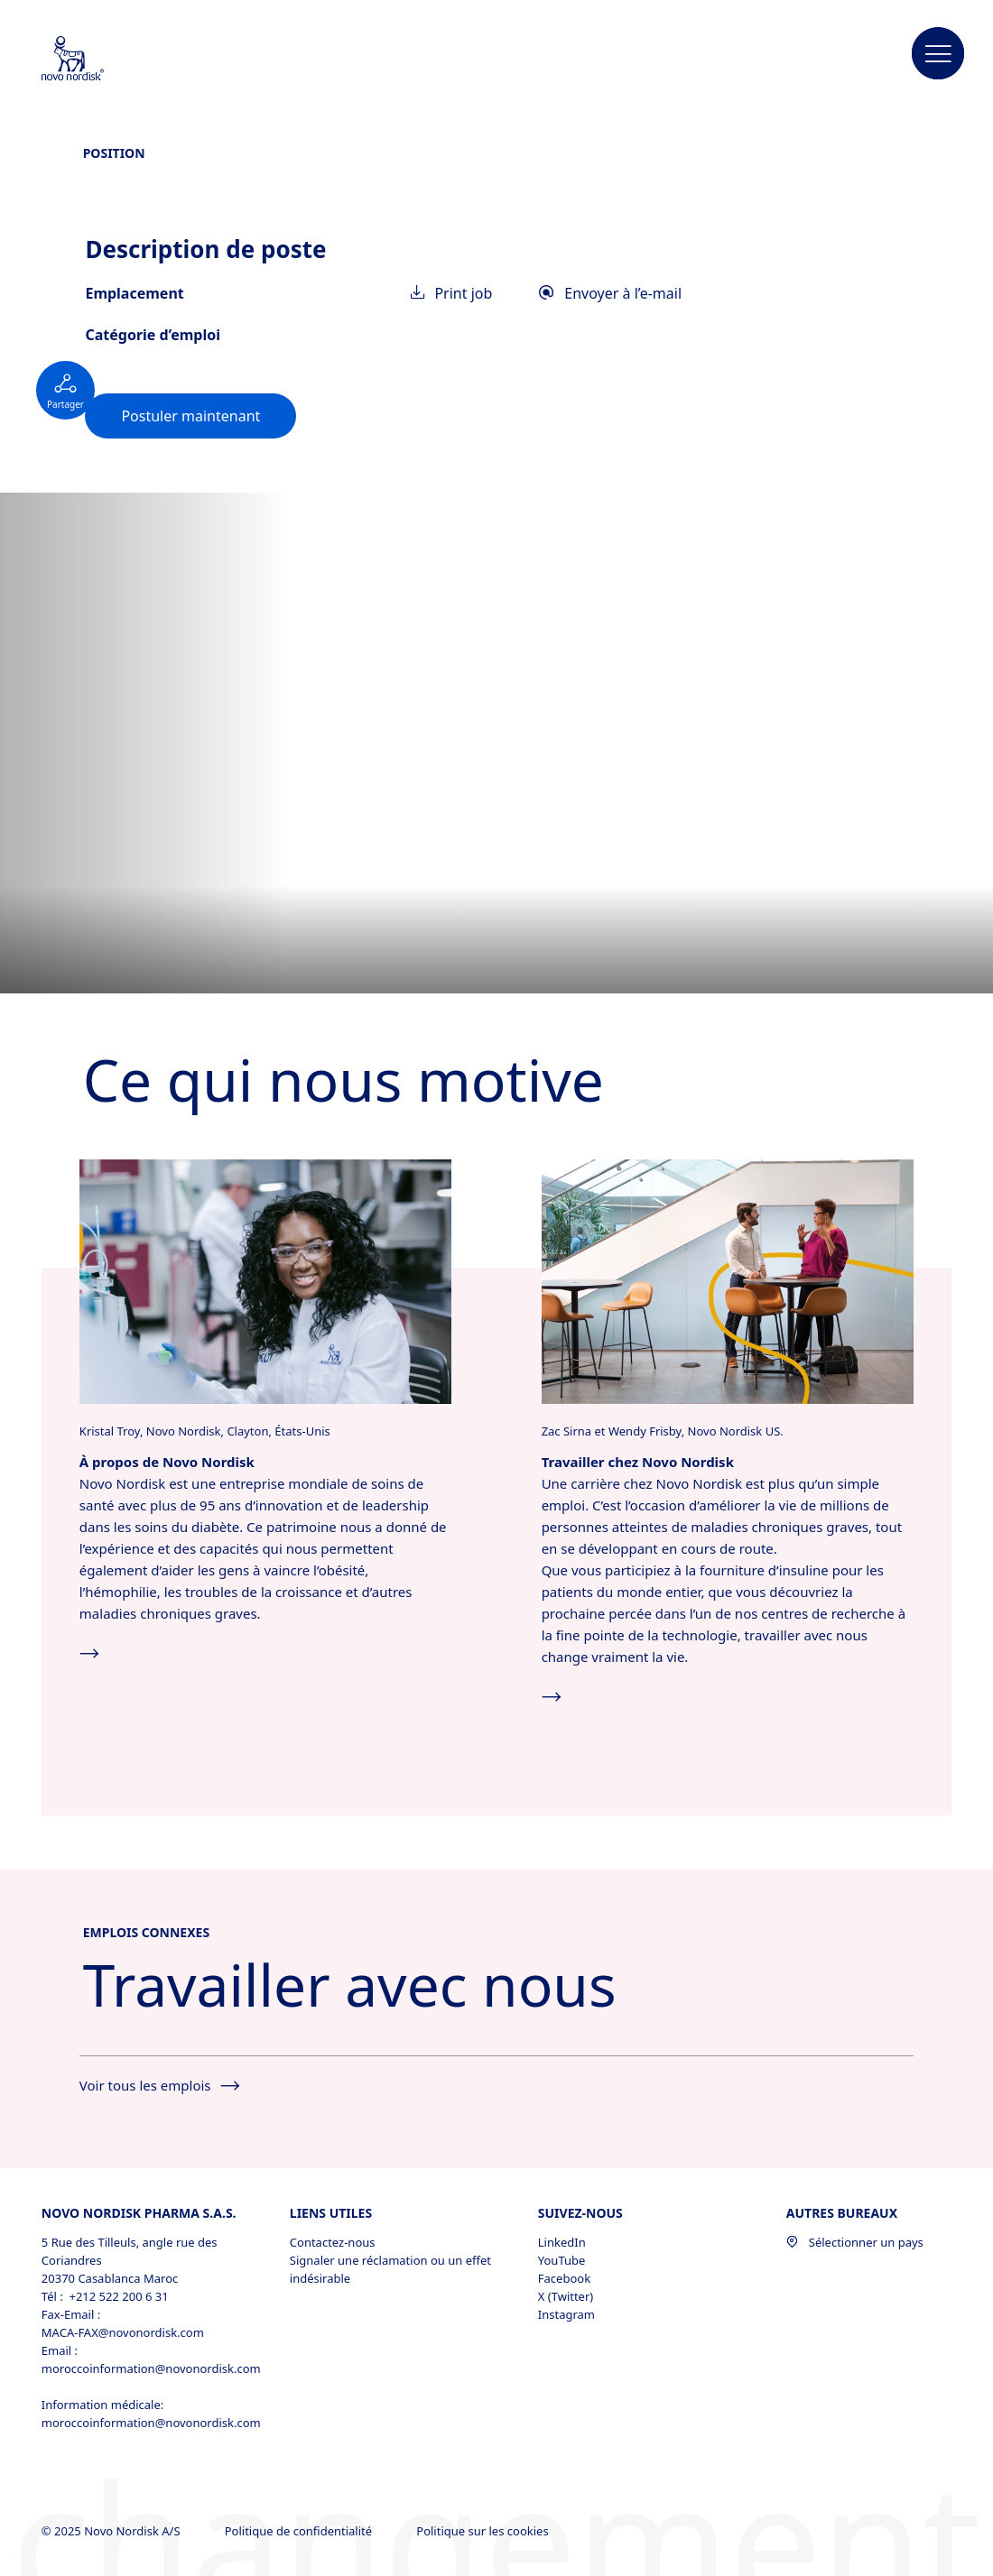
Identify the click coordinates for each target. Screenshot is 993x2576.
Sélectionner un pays (854, 2242)
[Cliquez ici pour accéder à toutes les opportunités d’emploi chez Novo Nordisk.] (728, 1280)
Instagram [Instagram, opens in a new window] (566, 2314)
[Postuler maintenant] (190, 416)
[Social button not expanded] (65, 390)
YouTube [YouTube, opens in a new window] (562, 2260)
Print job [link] (452, 293)
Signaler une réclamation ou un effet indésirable (390, 2269)
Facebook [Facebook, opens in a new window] (564, 2278)
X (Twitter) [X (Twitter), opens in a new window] (565, 2296)
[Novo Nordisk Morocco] (97, 59)
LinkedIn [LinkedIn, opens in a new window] (562, 2242)
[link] (190, 416)
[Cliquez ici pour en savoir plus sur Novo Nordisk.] (265, 1280)
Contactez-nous (333, 2242)
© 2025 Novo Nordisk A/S (112, 2531)
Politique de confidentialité (300, 2531)
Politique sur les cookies (484, 2531)
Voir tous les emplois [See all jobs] (159, 2085)
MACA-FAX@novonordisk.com (123, 2332)
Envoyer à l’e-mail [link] (610, 293)
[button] (938, 54)
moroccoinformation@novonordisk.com (145, 2368)
